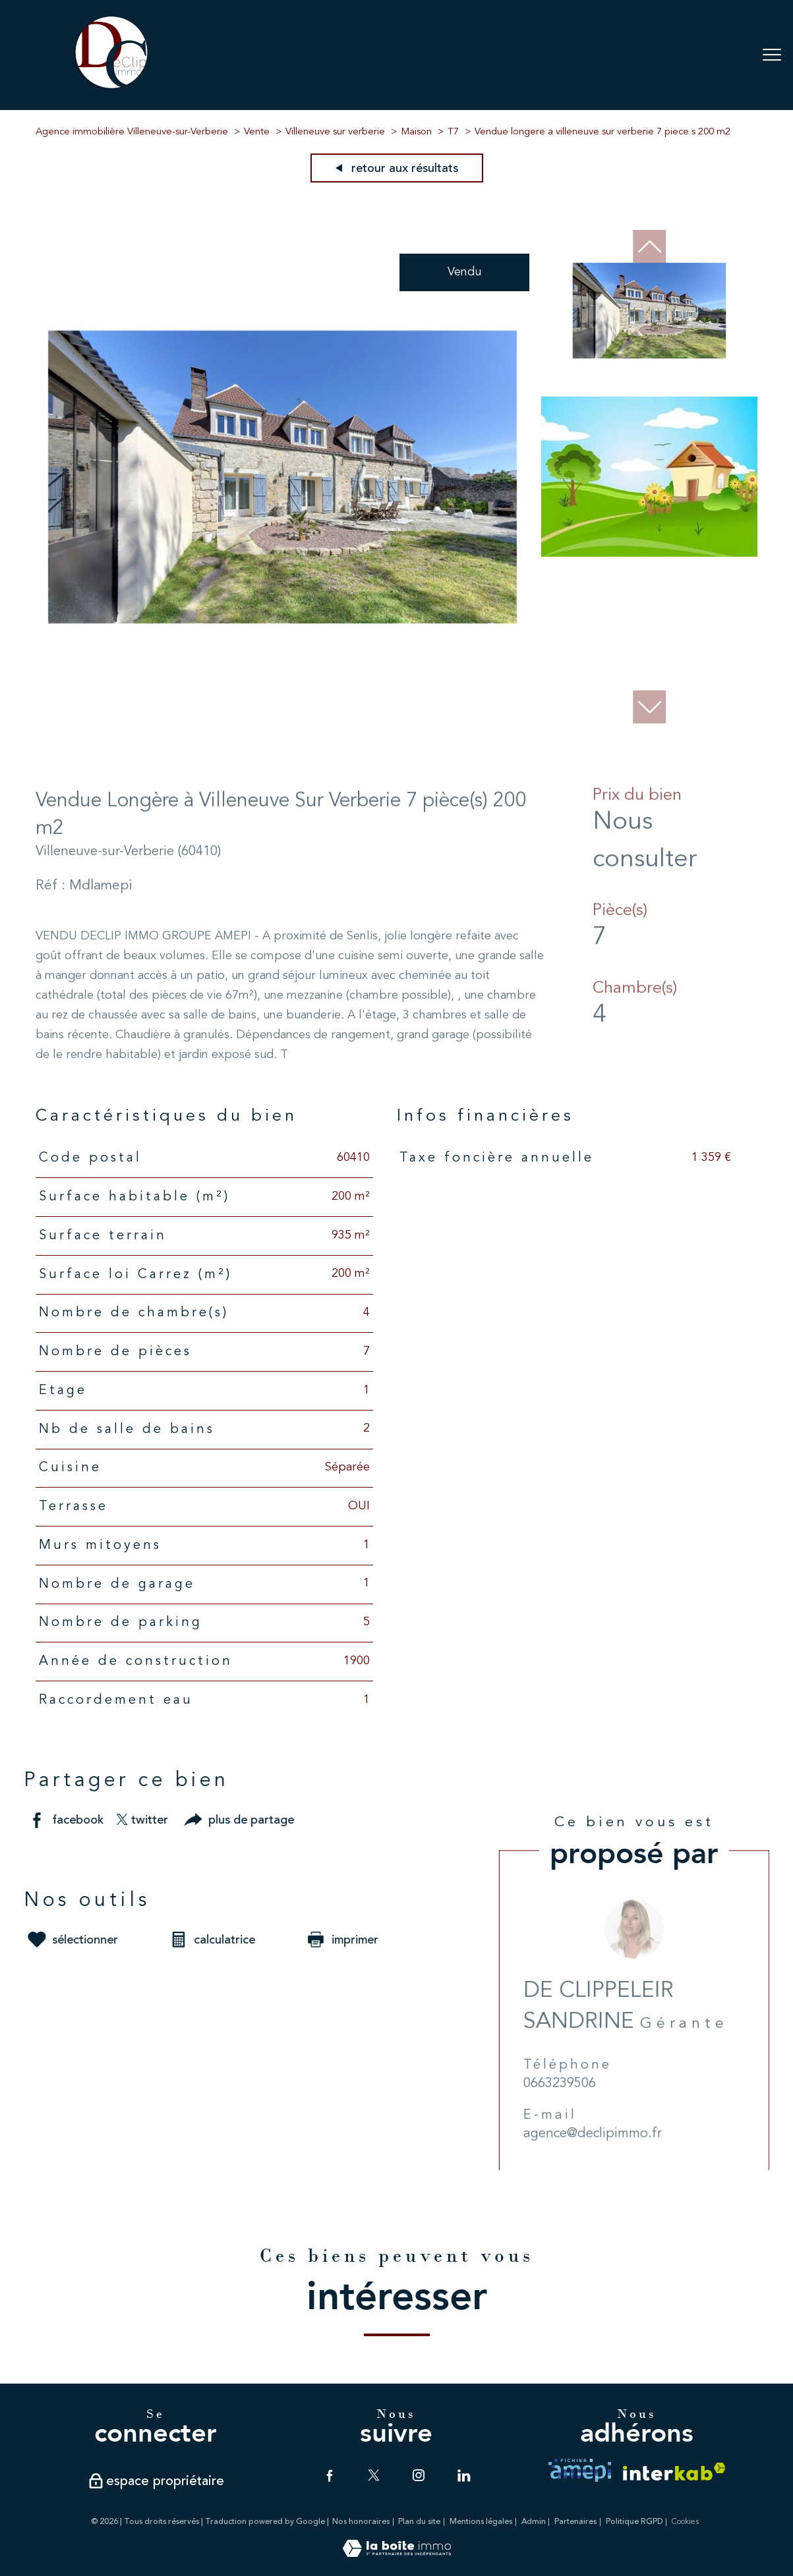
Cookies (685, 2522)
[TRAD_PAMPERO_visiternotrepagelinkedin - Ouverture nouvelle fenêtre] (463, 2475)
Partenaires (575, 2521)
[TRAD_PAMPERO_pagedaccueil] (111, 88)
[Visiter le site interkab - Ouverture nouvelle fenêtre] (674, 2471)
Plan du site (419, 2521)
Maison (416, 132)
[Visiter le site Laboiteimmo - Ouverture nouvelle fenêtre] (397, 2554)
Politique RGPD (634, 2521)
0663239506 (582, 2110)
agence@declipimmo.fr (615, 2161)
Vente (257, 132)
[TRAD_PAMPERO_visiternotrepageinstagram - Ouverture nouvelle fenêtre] (418, 2475)
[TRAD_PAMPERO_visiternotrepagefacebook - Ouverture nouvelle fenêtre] (329, 2475)
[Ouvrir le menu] (772, 55)
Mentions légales (481, 2521)
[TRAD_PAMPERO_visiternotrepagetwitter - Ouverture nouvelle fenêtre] (373, 2475)
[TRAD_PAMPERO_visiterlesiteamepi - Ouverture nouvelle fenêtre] (579, 2470)
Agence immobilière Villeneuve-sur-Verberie (132, 132)
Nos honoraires (361, 2521)
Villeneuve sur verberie (335, 132)
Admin (533, 2521)
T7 (453, 132)
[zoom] (282, 721)
